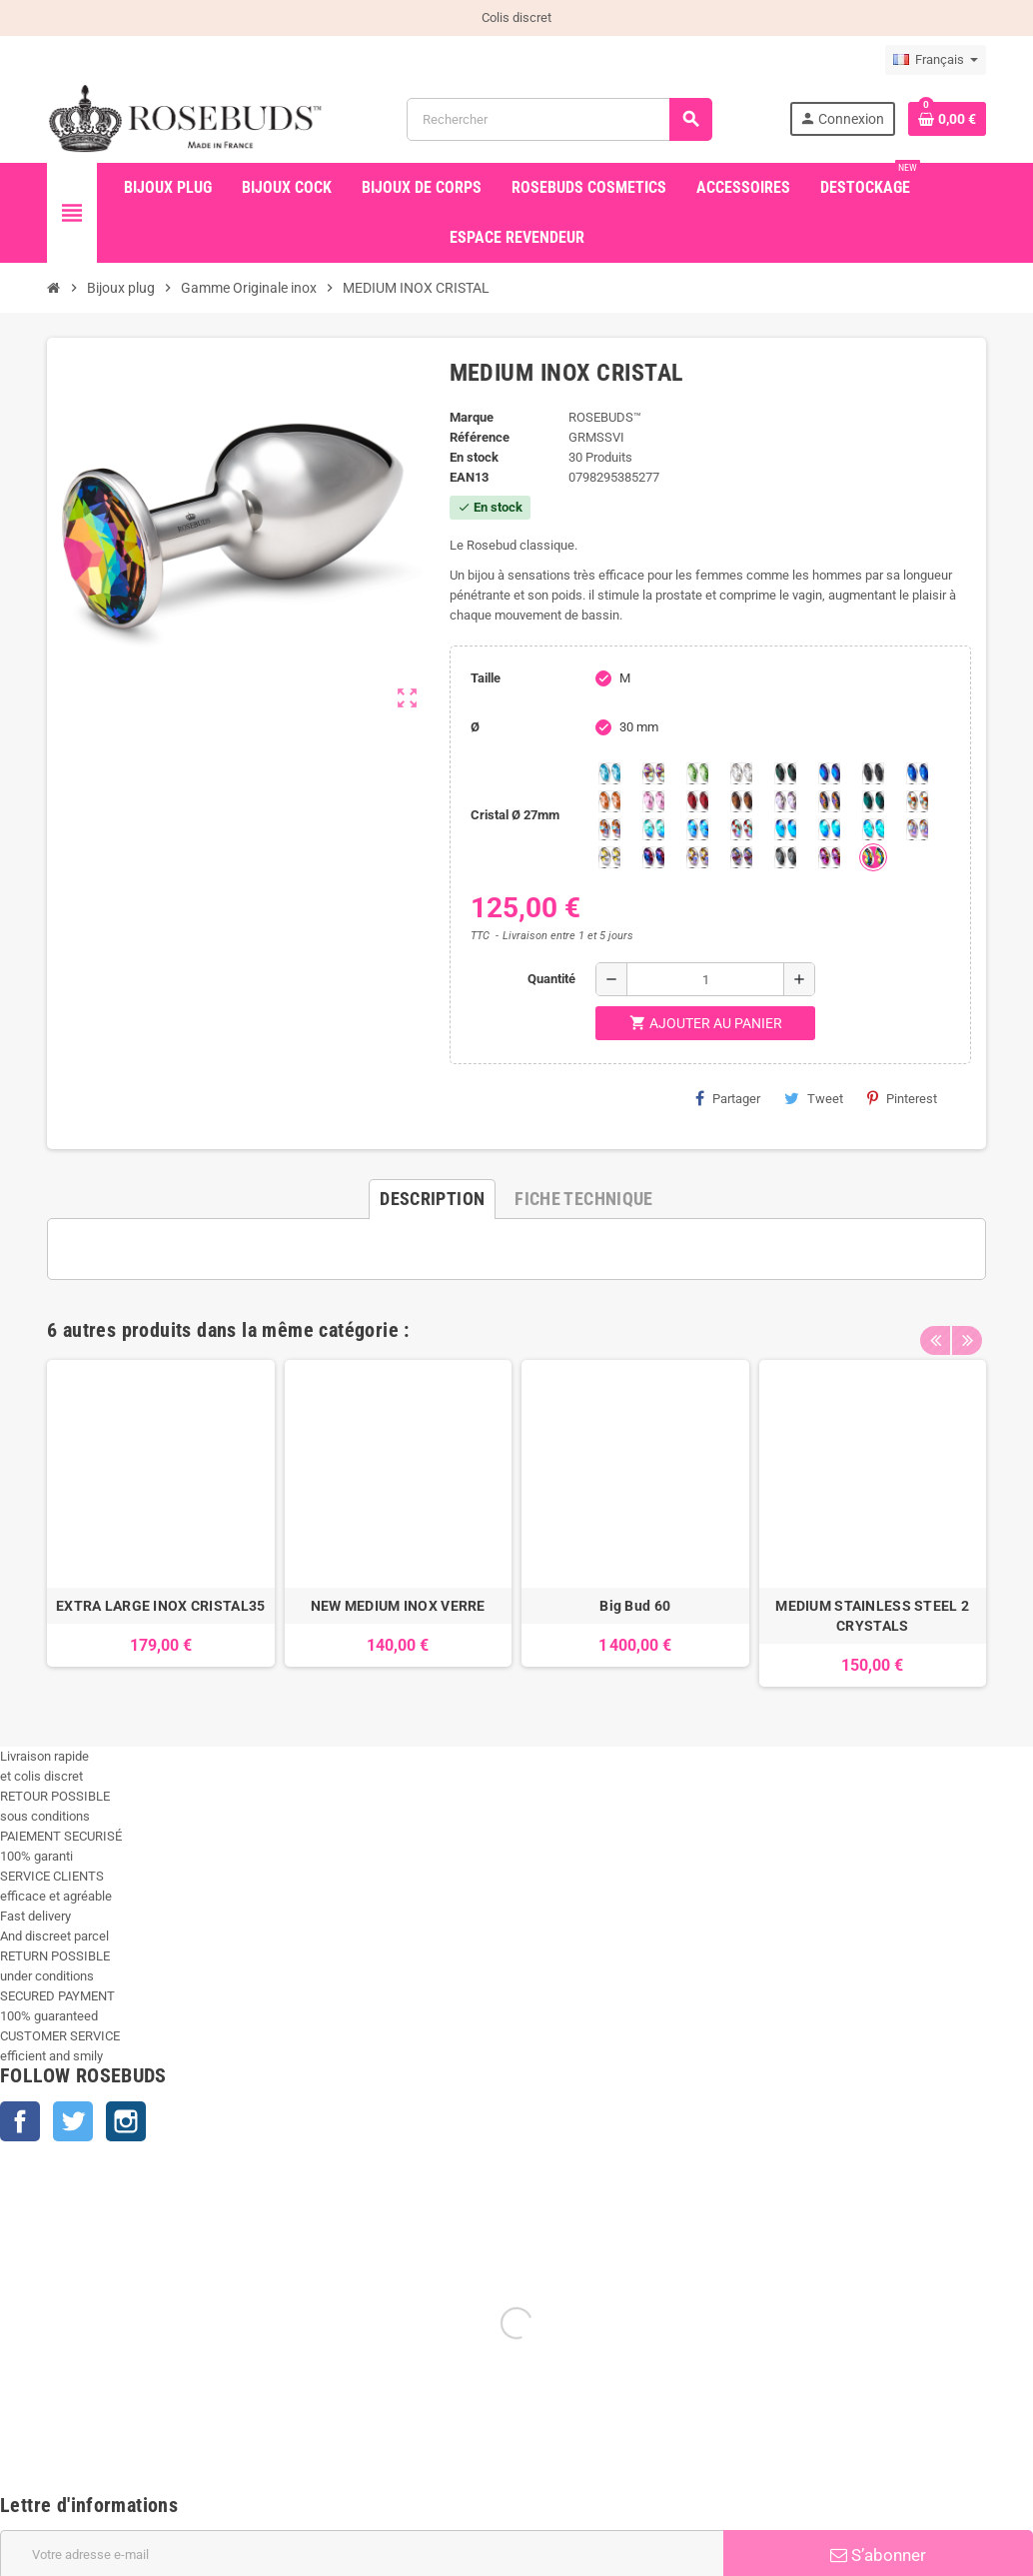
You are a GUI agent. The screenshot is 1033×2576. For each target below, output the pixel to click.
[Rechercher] (559, 119)
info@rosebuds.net (54, 2565)
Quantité (551, 978)
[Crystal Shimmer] (609, 857)
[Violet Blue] (653, 857)
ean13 (469, 477)
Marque (472, 417)
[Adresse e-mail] (361, 2210)
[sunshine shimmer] (917, 801)
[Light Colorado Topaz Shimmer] (697, 829)
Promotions (45, 2368)
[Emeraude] (785, 773)
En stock (474, 457)
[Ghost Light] (741, 857)
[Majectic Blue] (917, 773)
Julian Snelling (405, 2452)
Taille (486, 677)
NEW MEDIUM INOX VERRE (398, 1606)
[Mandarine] (609, 801)
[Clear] (741, 773)
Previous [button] (935, 1325)
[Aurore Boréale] (653, 773)
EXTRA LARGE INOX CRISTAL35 (160, 1606)
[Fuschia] (829, 857)
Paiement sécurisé (768, 2396)
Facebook (20, 2121)
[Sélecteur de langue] (935, 60)
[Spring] (785, 801)
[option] (161, 1523)
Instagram (126, 2121)
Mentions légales (763, 2424)
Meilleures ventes (63, 2424)
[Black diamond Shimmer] (785, 829)
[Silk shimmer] (917, 829)
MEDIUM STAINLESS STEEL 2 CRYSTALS (872, 1616)
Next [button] (966, 1325)
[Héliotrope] (829, 773)
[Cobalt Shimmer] (873, 829)
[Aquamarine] (609, 773)
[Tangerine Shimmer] (741, 829)
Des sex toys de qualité (429, 2396)
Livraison (740, 2368)
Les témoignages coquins (437, 2480)
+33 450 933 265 (157, 2565)
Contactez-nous (408, 2508)
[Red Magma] (697, 801)
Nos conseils (401, 2424)
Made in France (407, 2368)
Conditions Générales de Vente (802, 2452)
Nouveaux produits (65, 2396)
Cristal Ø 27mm (515, 814)
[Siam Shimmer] (653, 829)
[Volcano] (829, 801)
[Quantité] (705, 979)
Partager (727, 1098)
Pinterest (902, 1098)
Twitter (73, 2121)
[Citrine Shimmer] (609, 829)
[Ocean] (873, 801)
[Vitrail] (873, 857)
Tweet (813, 1098)
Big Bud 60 (634, 1606)
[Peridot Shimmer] (829, 829)
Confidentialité (755, 2480)
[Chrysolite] (697, 773)
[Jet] (873, 773)
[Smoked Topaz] (741, 801)
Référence (480, 437)
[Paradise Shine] (697, 857)
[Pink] (653, 801)
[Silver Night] (785, 857)
